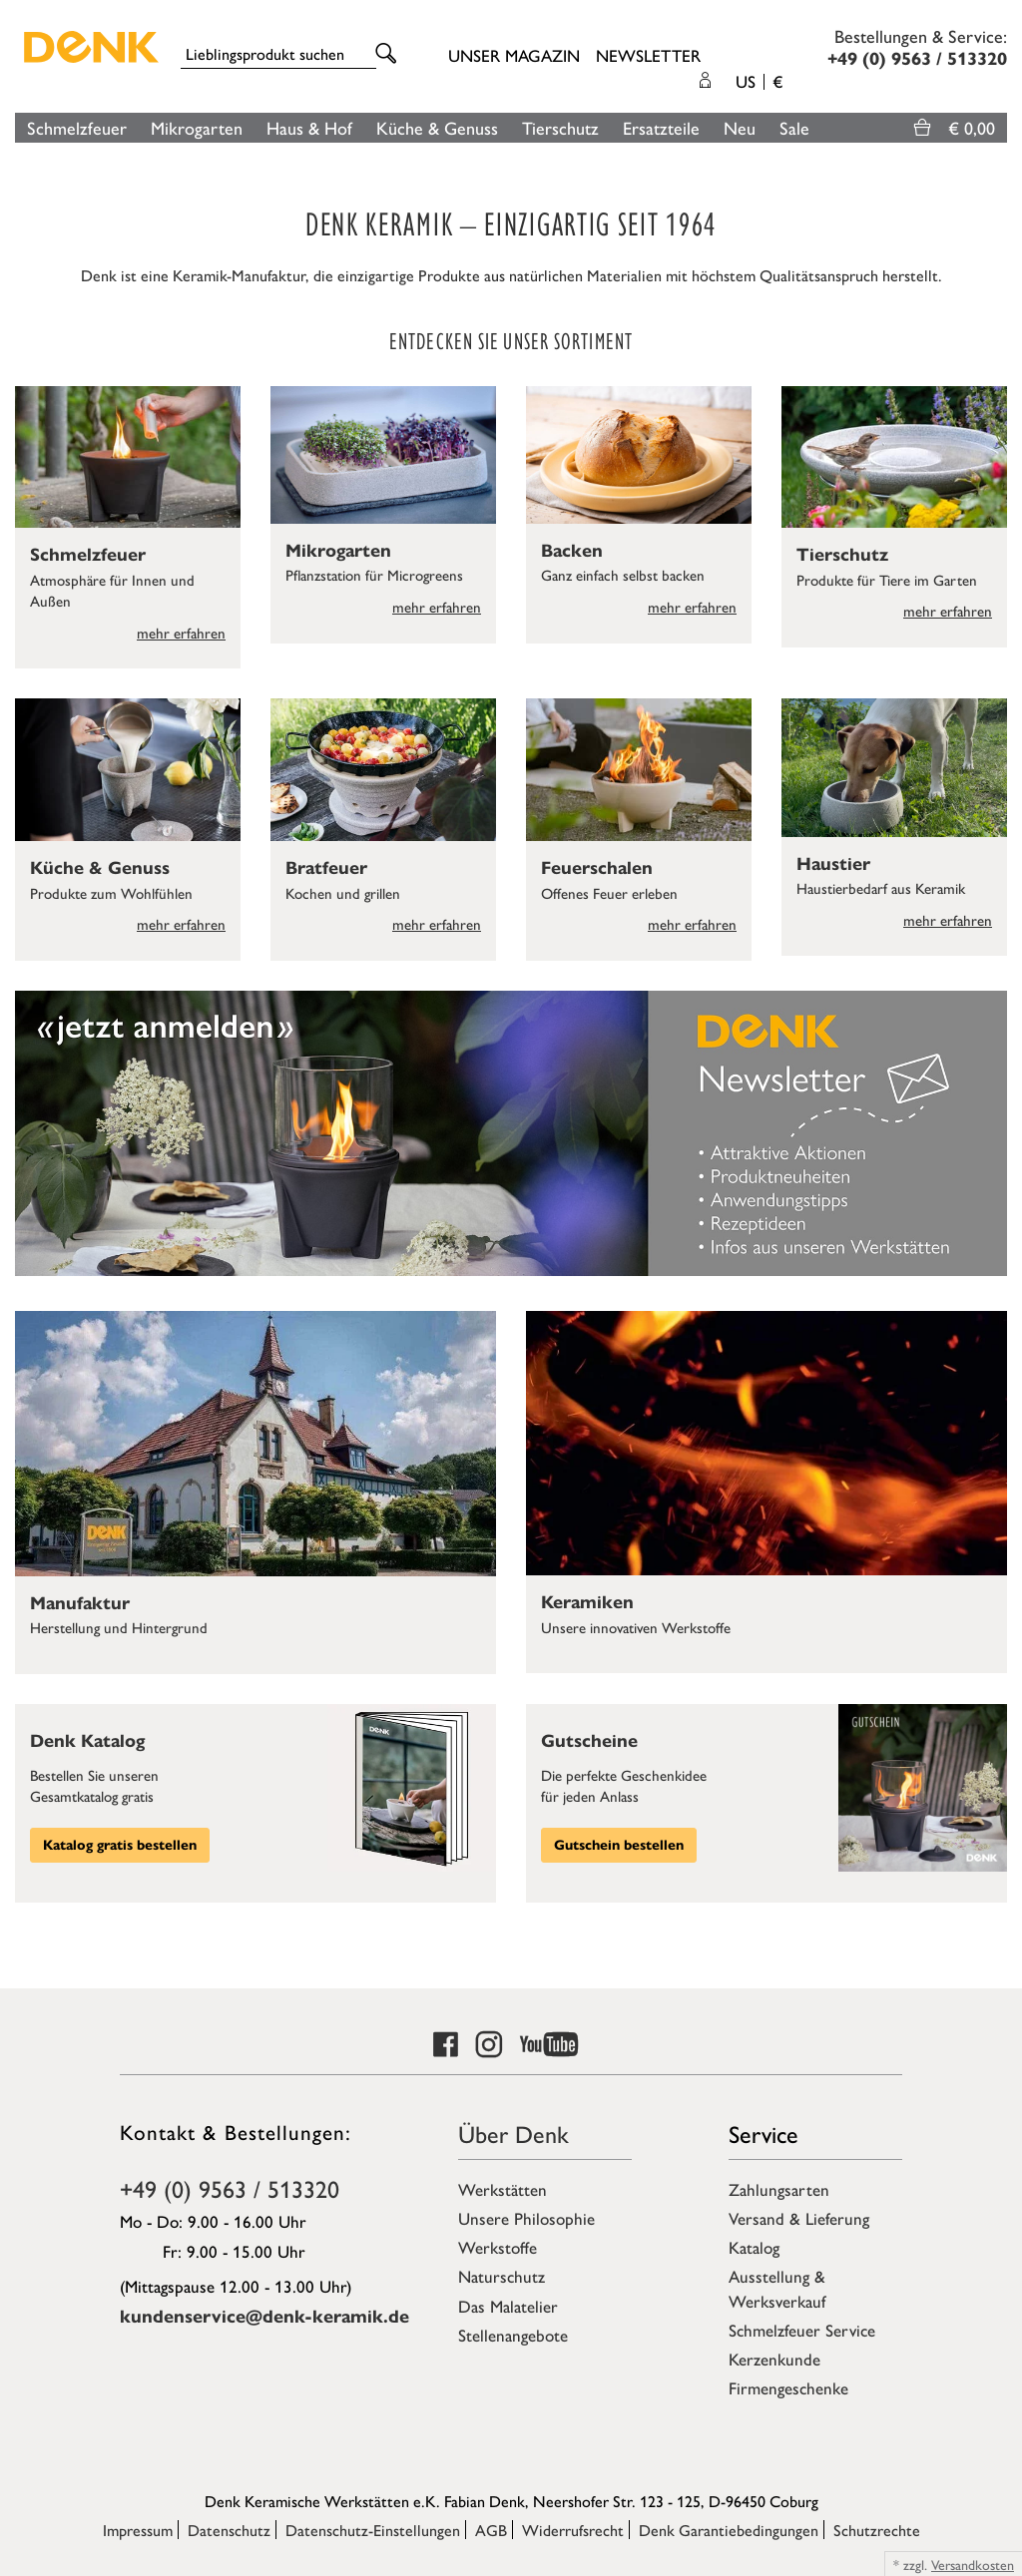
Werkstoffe (497, 2247)
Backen (572, 551)
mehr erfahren (181, 632)
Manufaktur (80, 1603)
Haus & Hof (309, 127)
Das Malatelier (508, 2306)
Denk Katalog (87, 1741)
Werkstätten (502, 2189)
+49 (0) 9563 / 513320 (229, 2188)
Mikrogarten (197, 127)
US (759, 81)
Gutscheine (589, 1741)
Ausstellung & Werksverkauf (777, 2288)
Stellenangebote (513, 2335)
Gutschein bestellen (619, 1845)
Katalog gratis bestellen (120, 1845)
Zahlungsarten (779, 2189)
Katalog (754, 2247)
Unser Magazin (514, 55)
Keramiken (587, 1602)
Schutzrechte (876, 2529)
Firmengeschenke (788, 2387)
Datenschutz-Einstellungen (372, 2529)
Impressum (138, 2529)
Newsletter (648, 55)
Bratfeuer (326, 868)
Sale (794, 127)
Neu (740, 127)
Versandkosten (972, 2564)
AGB (491, 2529)
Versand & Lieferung (799, 2218)
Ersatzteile (661, 127)
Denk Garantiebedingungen (728, 2529)
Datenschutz (229, 2529)
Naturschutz (501, 2276)
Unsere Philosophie (526, 2218)
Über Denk (513, 2133)
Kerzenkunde (774, 2358)
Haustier (833, 864)
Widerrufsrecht (573, 2529)
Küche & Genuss (437, 127)
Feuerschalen (597, 868)
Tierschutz (560, 127)
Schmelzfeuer (77, 127)
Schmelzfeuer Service (802, 2330)
